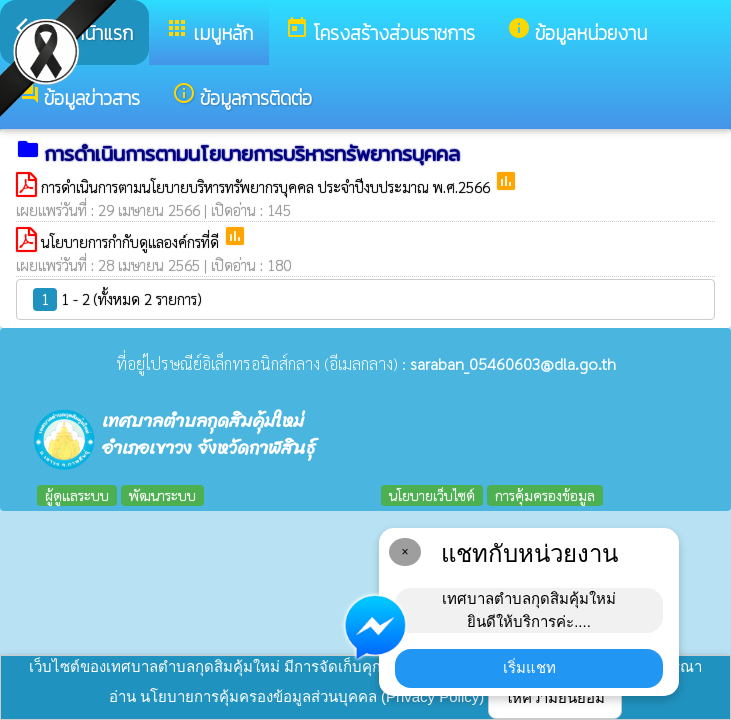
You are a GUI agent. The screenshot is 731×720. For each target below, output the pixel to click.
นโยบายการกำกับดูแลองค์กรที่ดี (132, 241)
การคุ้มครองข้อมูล (545, 495)
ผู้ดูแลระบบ (77, 495)
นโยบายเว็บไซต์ (432, 495)
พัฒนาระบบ (162, 495)
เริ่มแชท (529, 667)
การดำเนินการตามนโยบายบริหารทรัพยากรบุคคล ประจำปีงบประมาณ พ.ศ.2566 (267, 186)
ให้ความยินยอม (555, 697)
